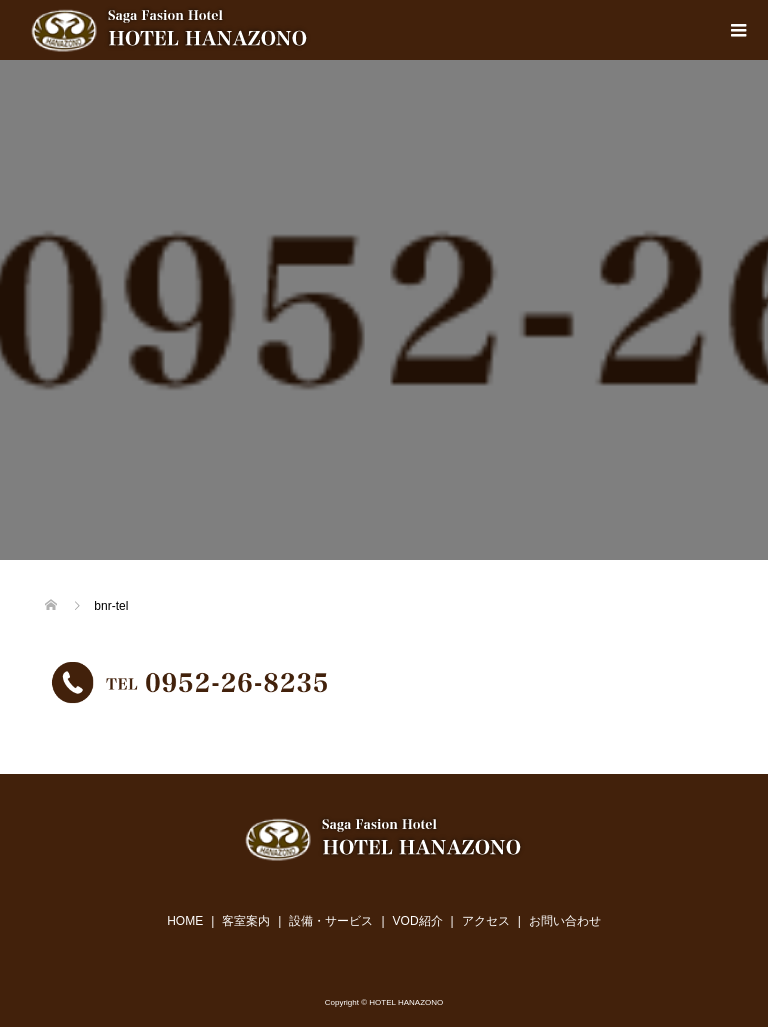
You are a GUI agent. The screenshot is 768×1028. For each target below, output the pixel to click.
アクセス (486, 921)
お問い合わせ (565, 921)
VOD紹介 (418, 921)
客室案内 (246, 921)
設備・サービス (331, 921)
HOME (185, 921)
